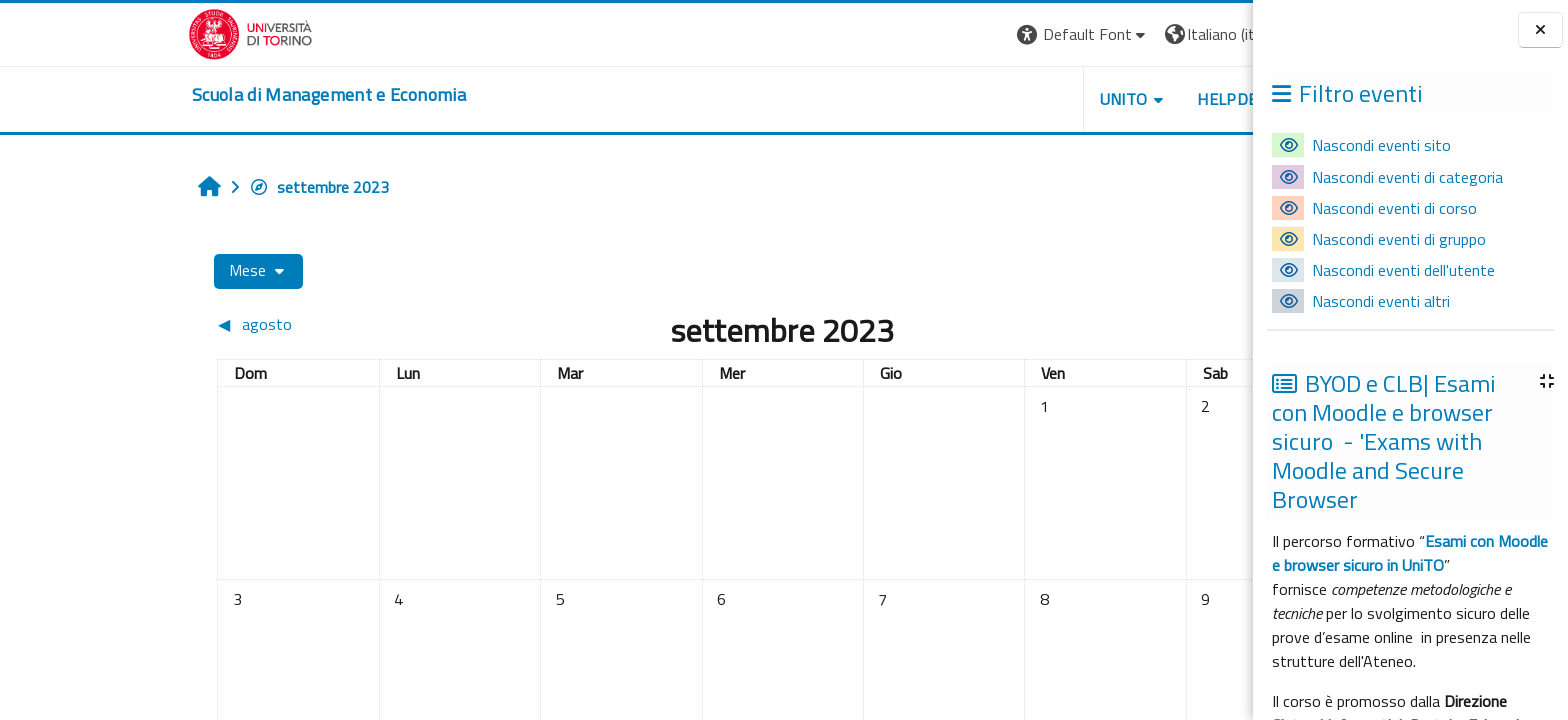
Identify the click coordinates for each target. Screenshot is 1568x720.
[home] (183, 95)
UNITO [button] (977, 99)
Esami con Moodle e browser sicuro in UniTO (1410, 553)
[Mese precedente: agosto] (212, 324)
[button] (937, 34)
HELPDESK (1091, 99)
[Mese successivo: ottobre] (1060, 324)
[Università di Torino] (104, 32)
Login (1177, 34)
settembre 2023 (173, 187)
